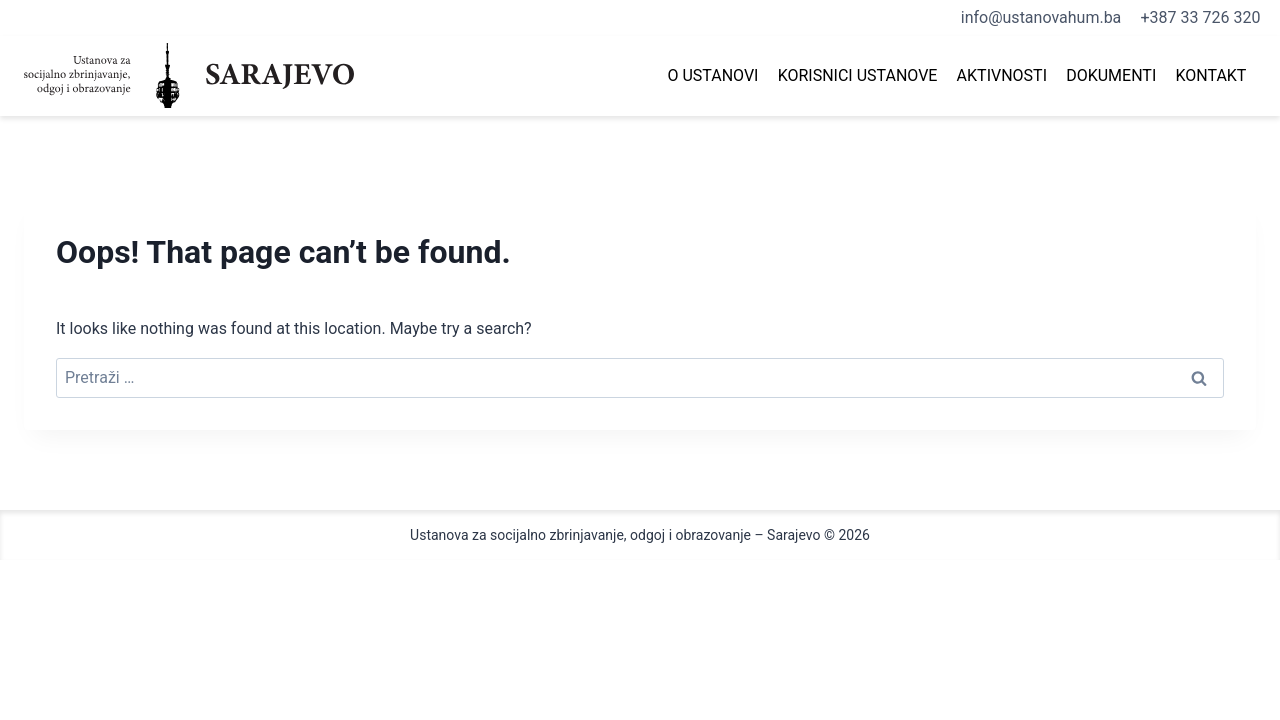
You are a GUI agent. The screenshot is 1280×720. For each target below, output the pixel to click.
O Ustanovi (712, 75)
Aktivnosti (1002, 75)
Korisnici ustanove (858, 75)
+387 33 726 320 (1201, 17)
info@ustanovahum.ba (1041, 17)
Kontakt (1210, 75)
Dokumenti (1111, 75)
